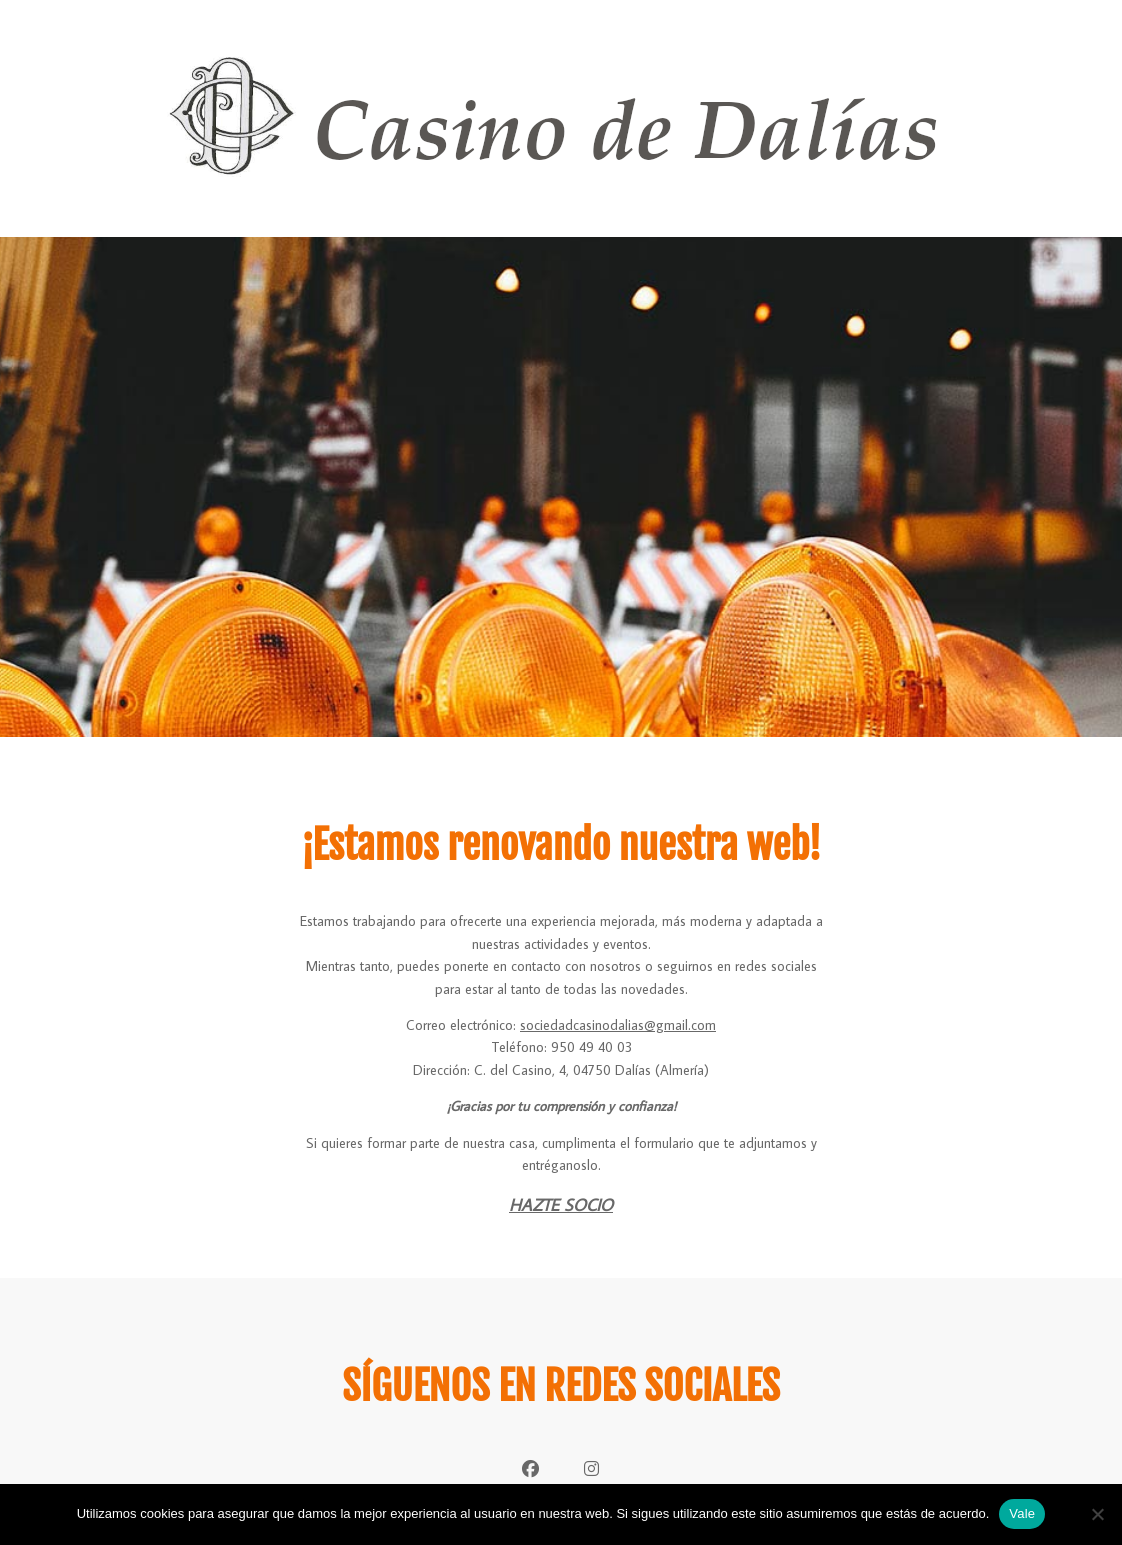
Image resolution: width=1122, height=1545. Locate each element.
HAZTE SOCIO (561, 1205)
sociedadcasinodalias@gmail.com (618, 1025)
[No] (1097, 1514)
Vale (1022, 1513)
